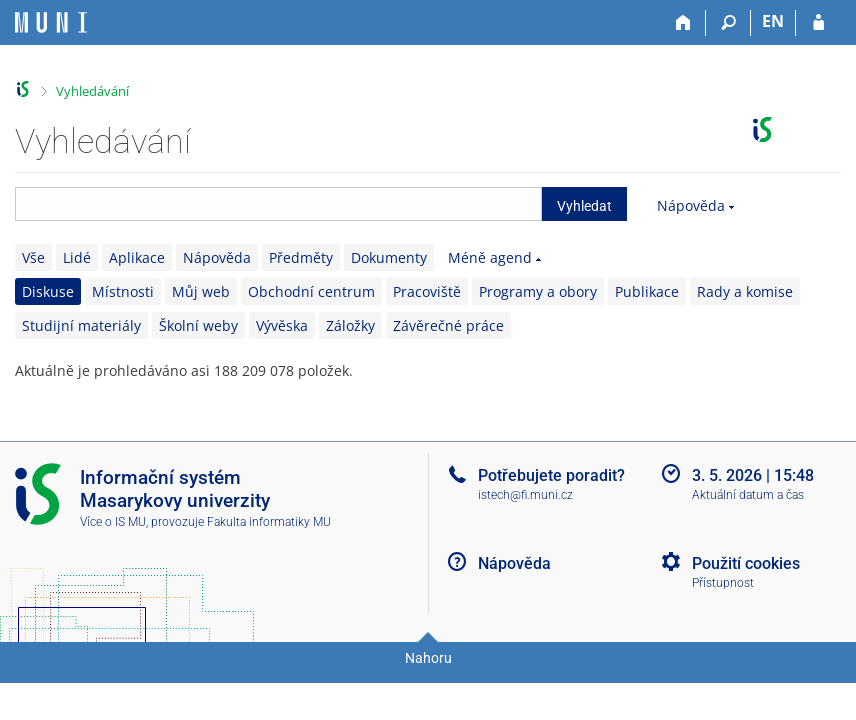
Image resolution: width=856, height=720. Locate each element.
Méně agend (490, 257)
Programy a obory (538, 291)
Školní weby (198, 325)
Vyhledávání (92, 91)
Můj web (201, 291)
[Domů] (683, 23)
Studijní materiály (81, 325)
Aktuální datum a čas (748, 495)
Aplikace (137, 257)
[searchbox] (278, 204)
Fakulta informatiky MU (269, 522)
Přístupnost (723, 583)
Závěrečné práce (448, 325)
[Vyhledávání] (728, 23)
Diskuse (48, 291)
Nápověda (691, 205)
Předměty (301, 257)
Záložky (350, 325)
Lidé (77, 257)
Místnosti (123, 291)
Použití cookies (746, 563)
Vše (33, 257)
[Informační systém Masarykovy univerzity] (51, 22)
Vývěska (282, 325)
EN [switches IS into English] (773, 21)
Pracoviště (427, 291)
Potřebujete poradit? (551, 475)
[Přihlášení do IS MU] (818, 23)
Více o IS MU (113, 522)
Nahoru (428, 658)
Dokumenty (389, 257)
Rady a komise (745, 291)
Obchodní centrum (311, 291)
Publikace (647, 291)
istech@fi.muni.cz (525, 495)
